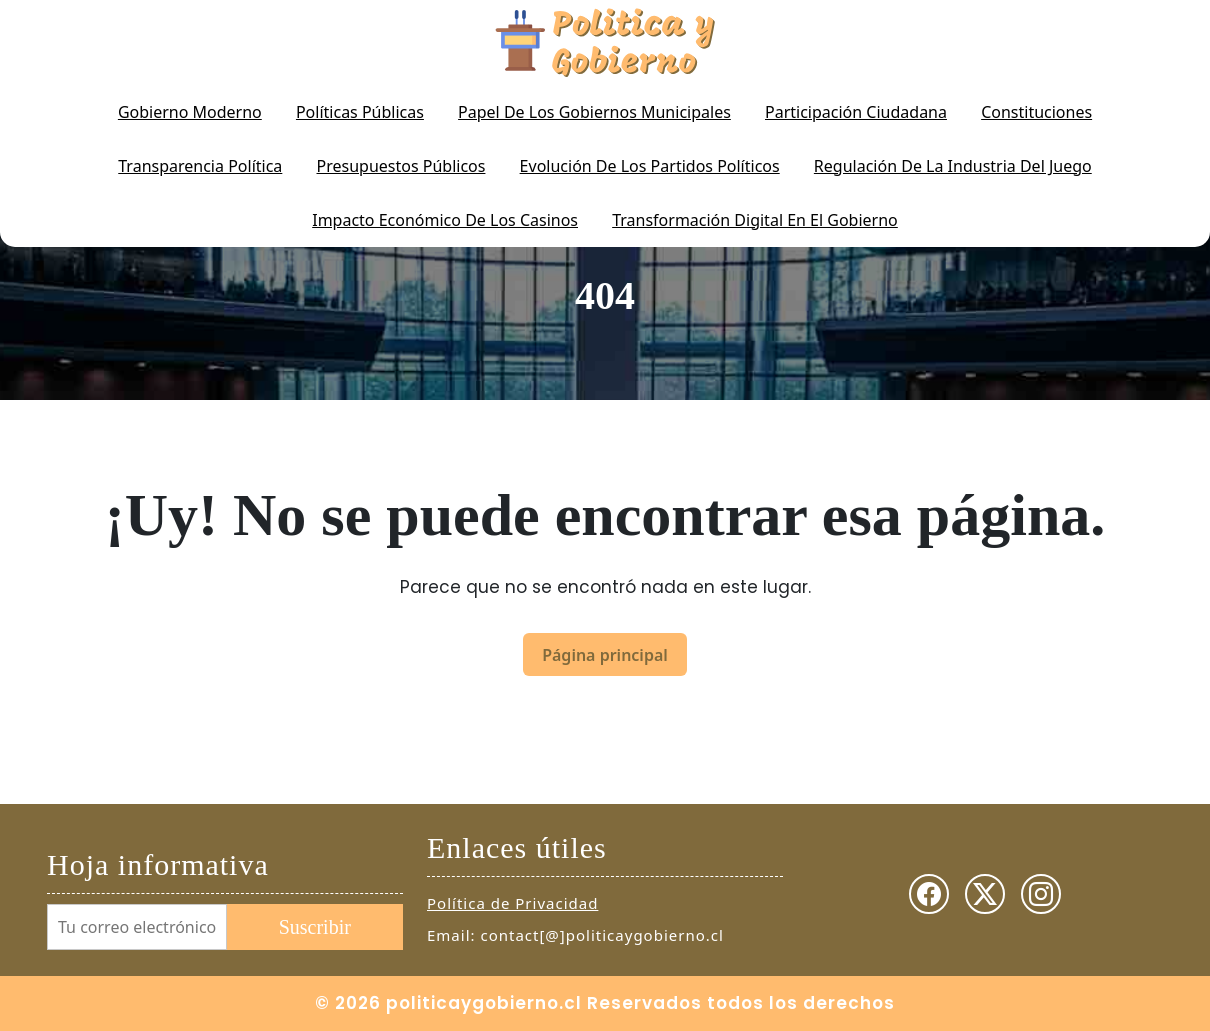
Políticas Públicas (360, 112)
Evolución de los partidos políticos (650, 166)
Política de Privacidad (512, 903)
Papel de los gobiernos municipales (594, 112)
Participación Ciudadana (856, 112)
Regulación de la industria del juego (953, 166)
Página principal (605, 655)
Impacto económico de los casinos (445, 220)
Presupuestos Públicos (401, 166)
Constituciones (1036, 112)
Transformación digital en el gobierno (755, 220)
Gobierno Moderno (190, 112)
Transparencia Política (200, 166)
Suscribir (315, 927)
